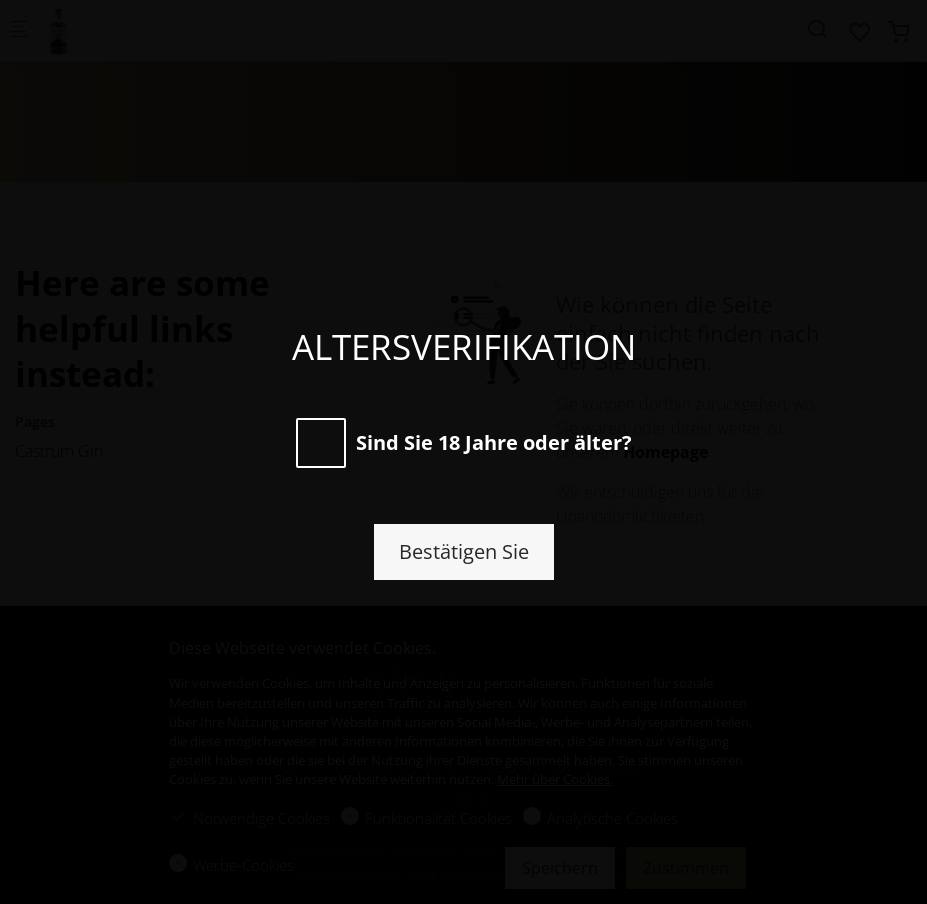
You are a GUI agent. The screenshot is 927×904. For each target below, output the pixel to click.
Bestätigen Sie (464, 551)
